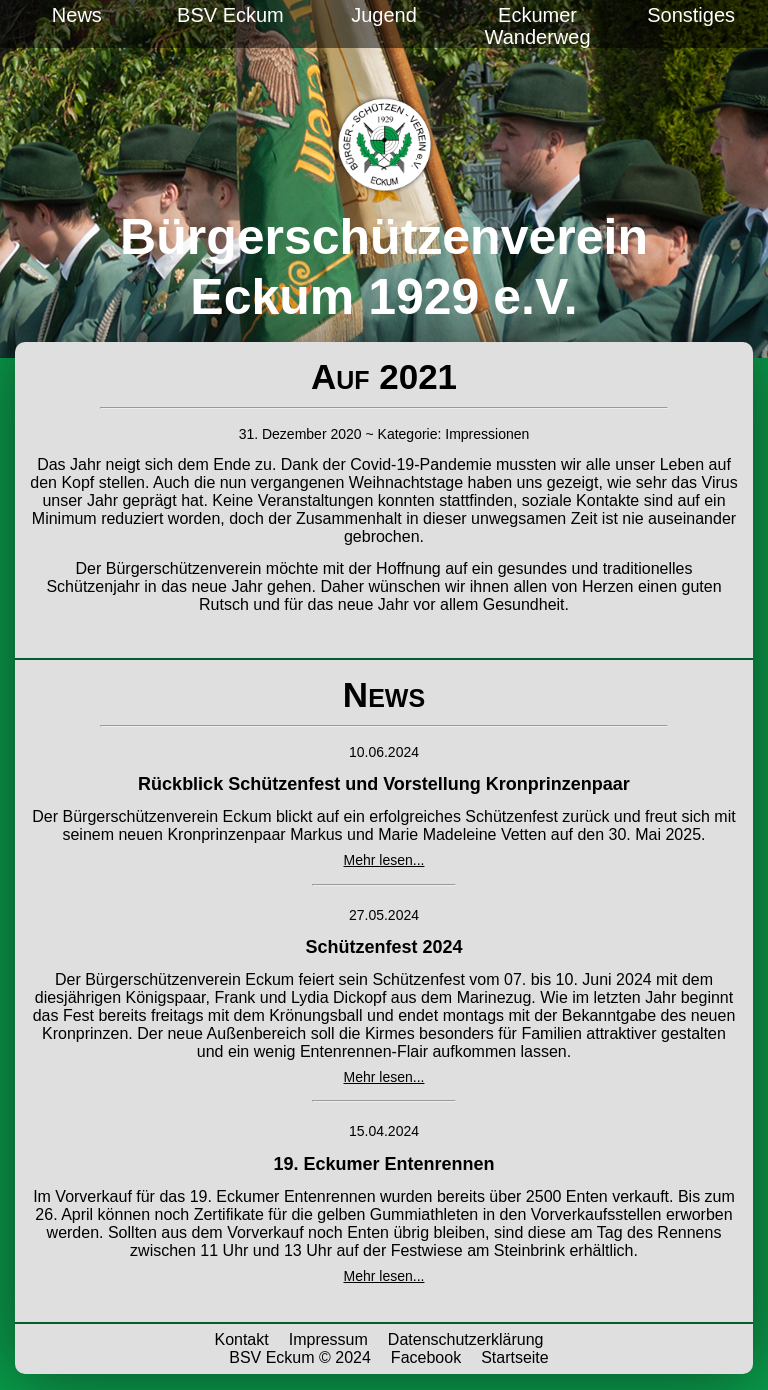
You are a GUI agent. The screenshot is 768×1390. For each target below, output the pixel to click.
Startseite (515, 1357)
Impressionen (487, 434)
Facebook (426, 1357)
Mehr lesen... (384, 860)
